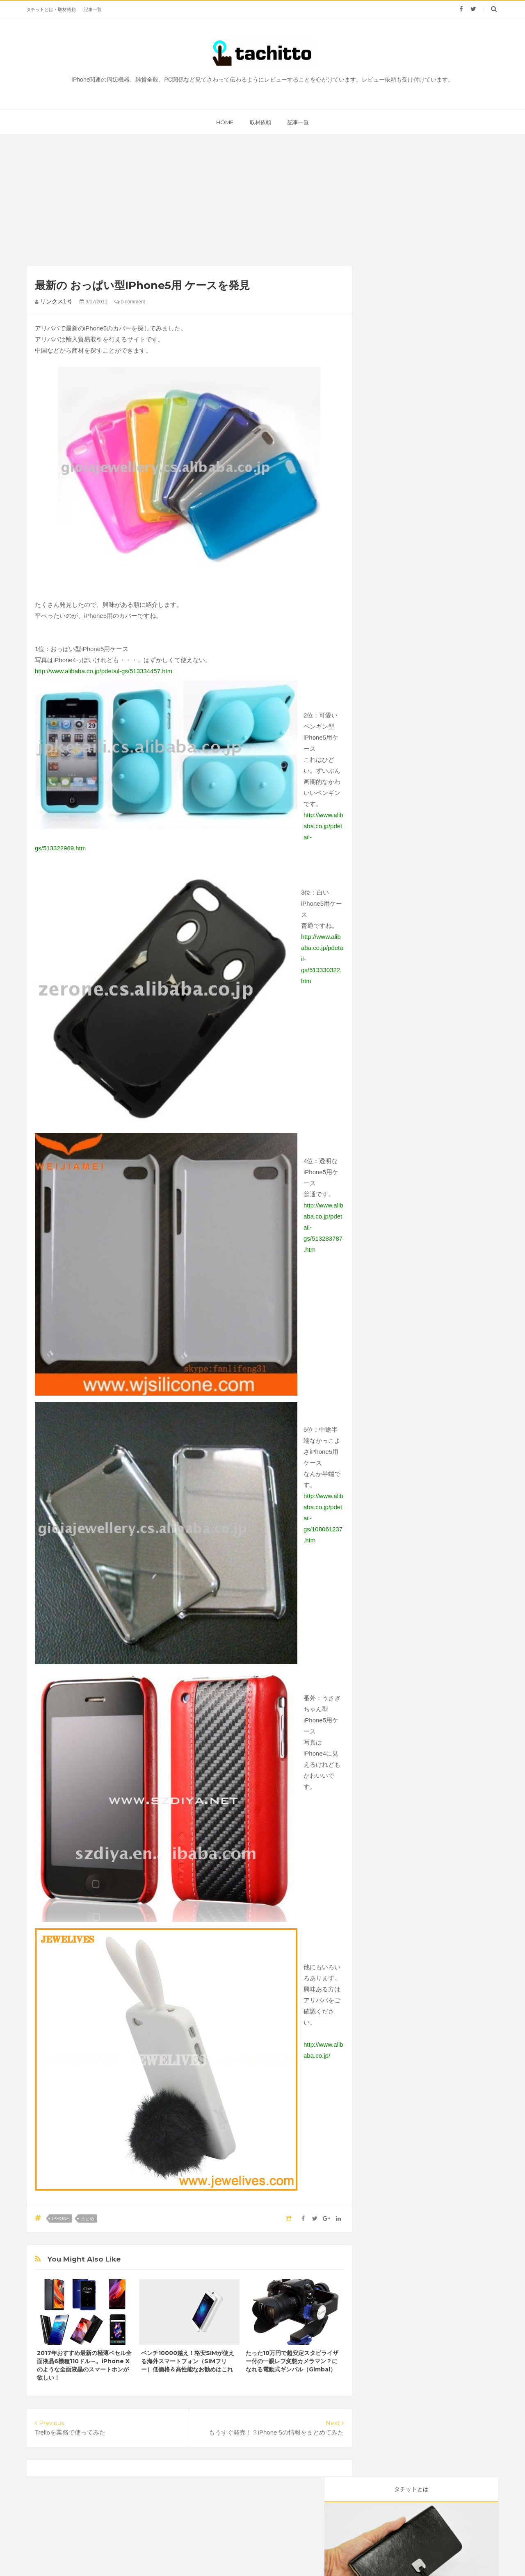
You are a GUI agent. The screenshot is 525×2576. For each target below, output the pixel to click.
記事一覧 (93, 9)
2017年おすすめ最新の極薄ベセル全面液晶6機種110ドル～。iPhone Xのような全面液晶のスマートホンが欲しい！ (84, 2365)
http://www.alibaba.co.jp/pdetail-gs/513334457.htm (103, 670)
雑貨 (426, 348)
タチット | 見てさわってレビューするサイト (292, 2554)
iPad (380, 396)
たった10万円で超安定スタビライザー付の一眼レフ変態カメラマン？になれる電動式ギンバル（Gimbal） (292, 2361)
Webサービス (390, 380)
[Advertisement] (119, 200)
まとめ (87, 2218)
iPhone (60, 2218)
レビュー (385, 348)
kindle (411, 396)
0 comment (129, 302)
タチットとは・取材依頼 (51, 9)
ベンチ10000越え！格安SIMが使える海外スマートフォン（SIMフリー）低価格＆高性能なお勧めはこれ (187, 2361)
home (224, 122)
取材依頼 (260, 122)
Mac (418, 364)
